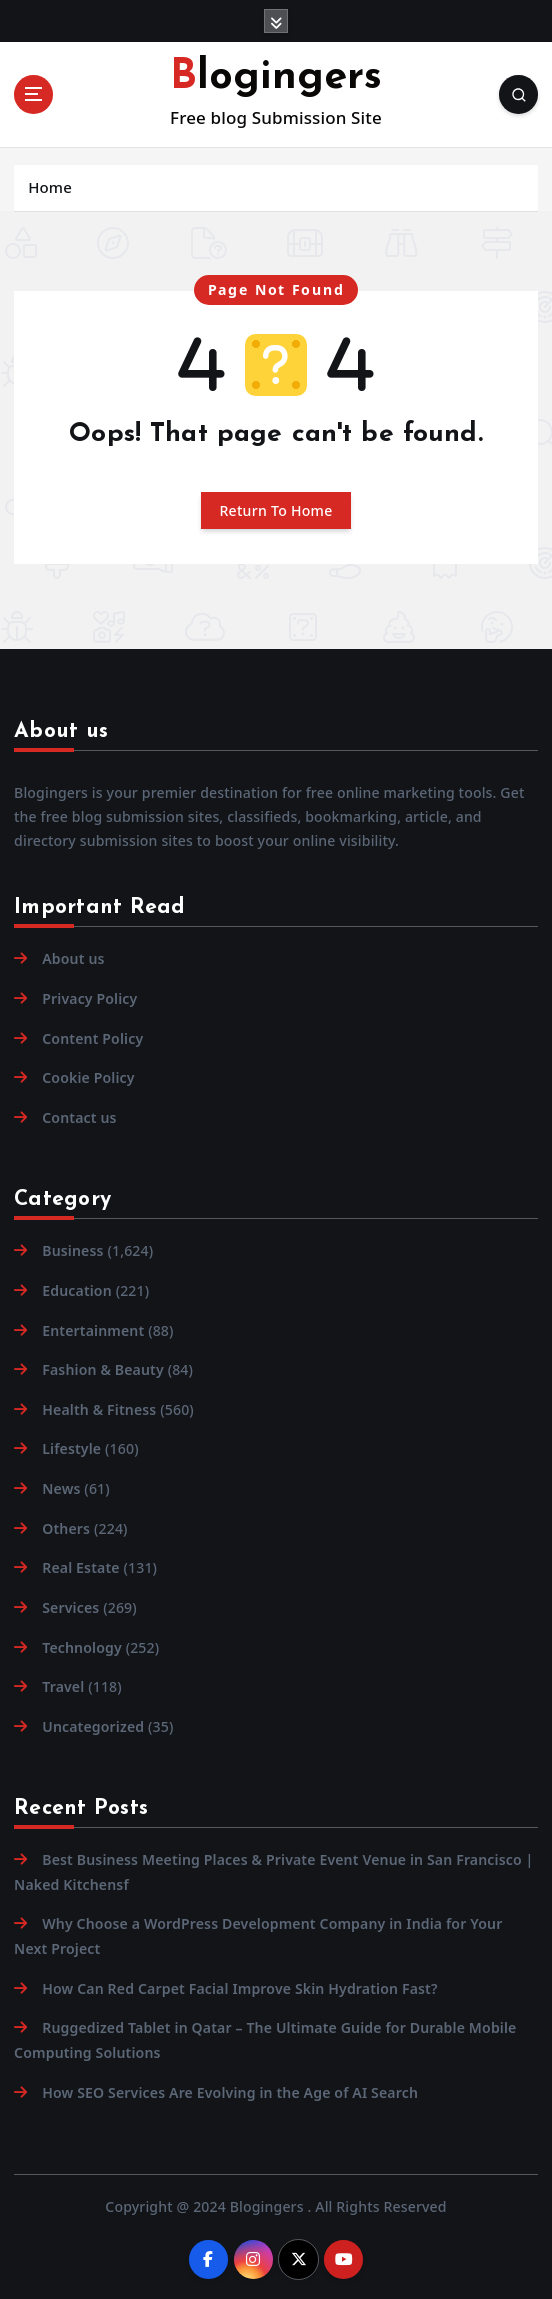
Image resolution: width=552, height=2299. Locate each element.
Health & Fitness (99, 1409)
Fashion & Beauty (103, 1369)
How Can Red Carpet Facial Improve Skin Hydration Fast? (239, 1988)
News (61, 1488)
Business (72, 1250)
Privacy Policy (89, 998)
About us (73, 958)
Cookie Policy (88, 1077)
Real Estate (80, 1567)
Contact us (79, 1117)
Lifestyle (71, 1448)
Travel (63, 1686)
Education (77, 1290)
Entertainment (93, 1330)
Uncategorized (93, 1726)
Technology (82, 1647)
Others (66, 1528)
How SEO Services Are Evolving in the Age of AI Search (230, 2092)
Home (50, 187)
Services (70, 1607)
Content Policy (92, 1038)
